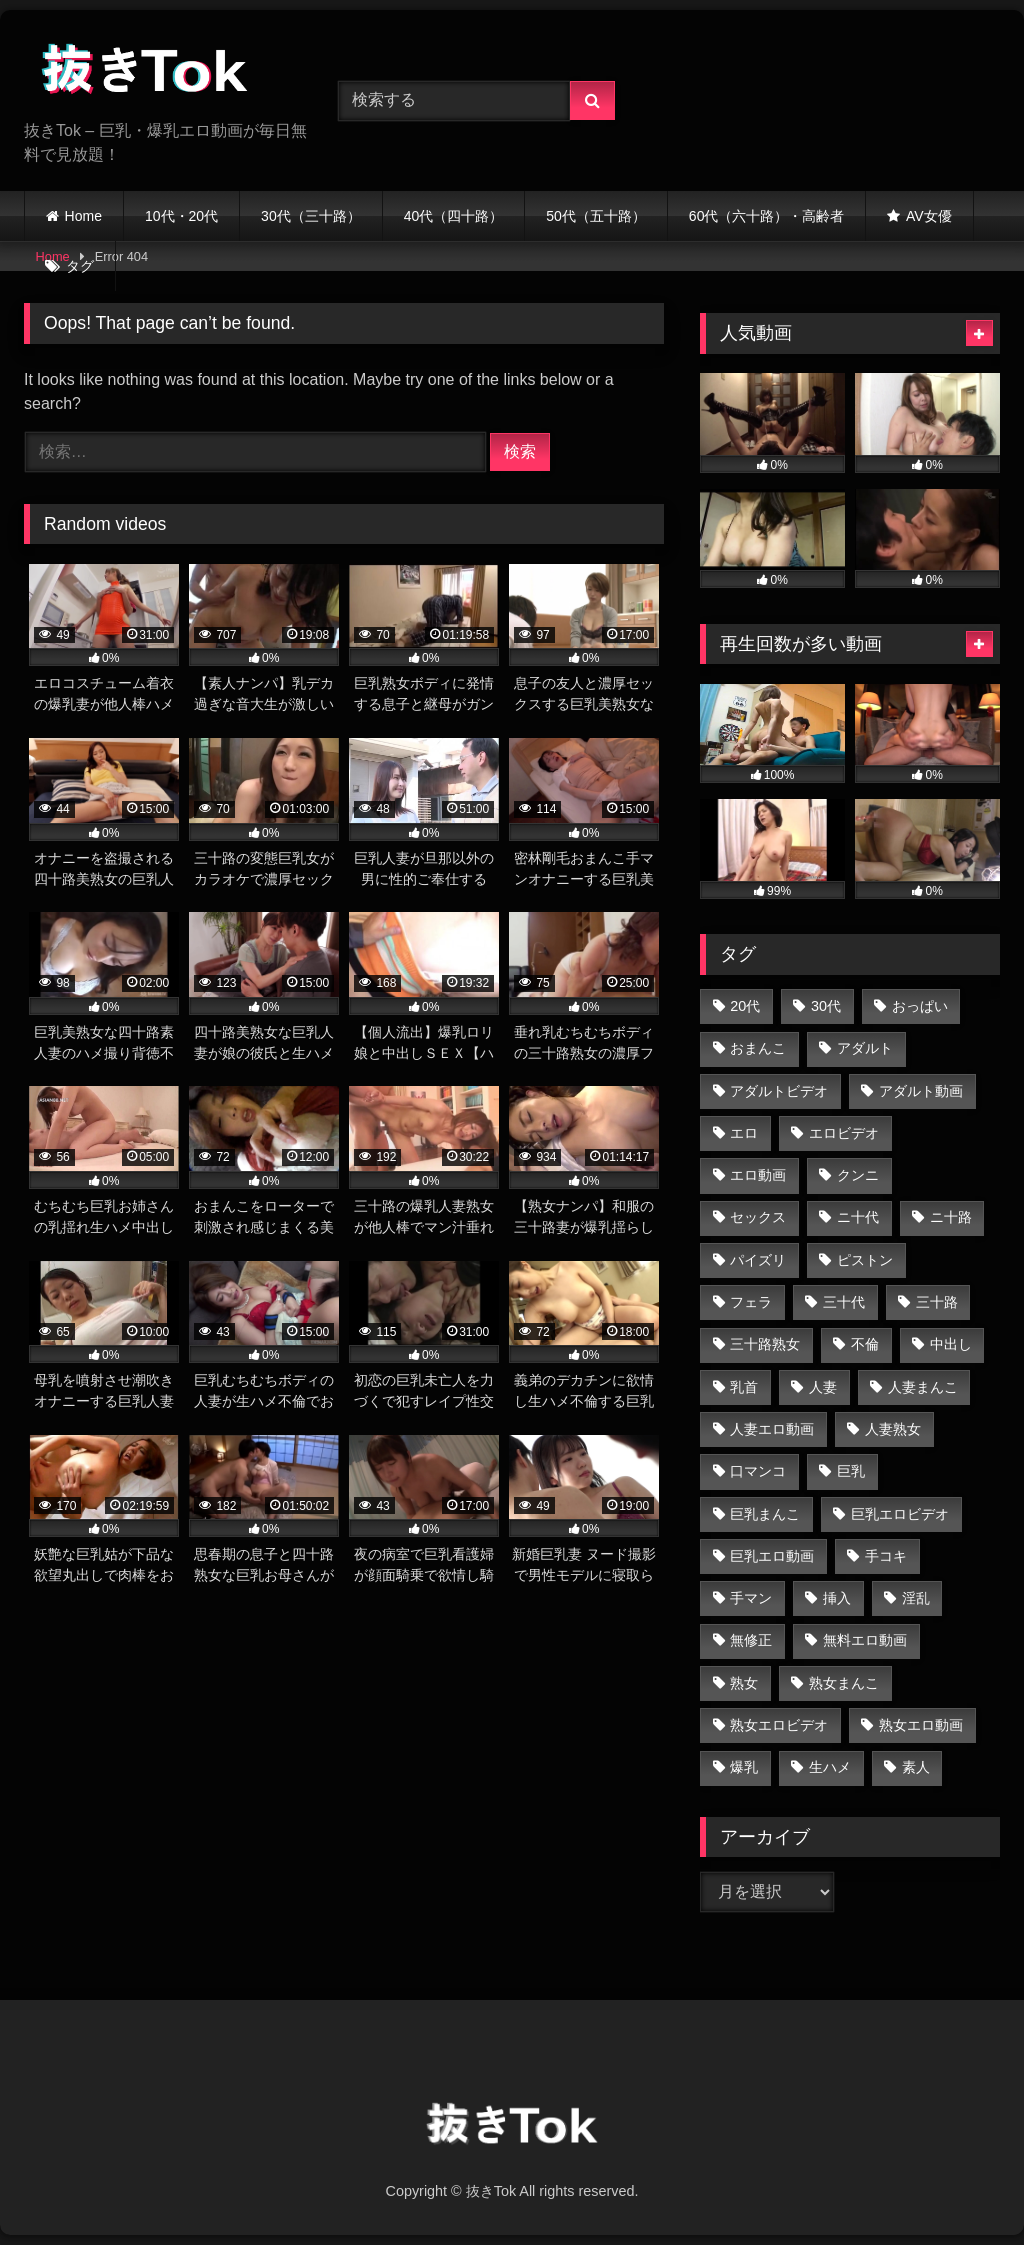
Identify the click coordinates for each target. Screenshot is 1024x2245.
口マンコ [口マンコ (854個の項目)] (758, 1471)
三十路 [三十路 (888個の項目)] (937, 1302)
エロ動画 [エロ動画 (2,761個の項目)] (758, 1175)
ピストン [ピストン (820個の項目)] (865, 1260)
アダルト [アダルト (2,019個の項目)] (865, 1048)
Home (83, 216)
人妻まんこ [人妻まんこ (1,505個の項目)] (923, 1387)
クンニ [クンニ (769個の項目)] (858, 1175)
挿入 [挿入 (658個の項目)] (837, 1598)
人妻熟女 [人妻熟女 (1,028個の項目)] (893, 1429)
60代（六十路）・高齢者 (767, 216)
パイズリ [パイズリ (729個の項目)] (758, 1260)
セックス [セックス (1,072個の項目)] (758, 1217)
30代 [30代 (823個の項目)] (826, 1006)
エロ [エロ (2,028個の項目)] (744, 1133)
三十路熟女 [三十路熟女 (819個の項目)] (765, 1344)
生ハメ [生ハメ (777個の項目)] (830, 1767)
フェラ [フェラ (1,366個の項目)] (751, 1302)
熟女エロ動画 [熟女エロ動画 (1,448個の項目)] (921, 1725)
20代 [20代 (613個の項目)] (745, 1006)
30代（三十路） (311, 216)
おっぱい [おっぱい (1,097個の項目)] (920, 1006)
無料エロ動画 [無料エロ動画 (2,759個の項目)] (865, 1640)
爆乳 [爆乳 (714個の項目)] (744, 1767)
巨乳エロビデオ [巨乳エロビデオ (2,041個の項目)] (900, 1514)
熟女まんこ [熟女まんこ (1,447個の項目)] (844, 1683)
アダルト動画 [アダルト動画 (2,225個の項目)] (921, 1091)
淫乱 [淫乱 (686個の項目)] (916, 1598)
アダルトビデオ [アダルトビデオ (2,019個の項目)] (779, 1091)
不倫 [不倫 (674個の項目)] (865, 1344)
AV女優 (929, 216)
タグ (80, 266)
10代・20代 (181, 216)
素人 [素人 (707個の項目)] (916, 1767)
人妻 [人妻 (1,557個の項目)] (823, 1387)
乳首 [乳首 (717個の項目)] (744, 1387)
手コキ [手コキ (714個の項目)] (886, 1556)
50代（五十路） (596, 216)
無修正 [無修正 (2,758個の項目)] (751, 1640)
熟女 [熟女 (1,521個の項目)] (744, 1683)
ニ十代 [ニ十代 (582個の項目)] (858, 1217)
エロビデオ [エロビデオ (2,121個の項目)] (844, 1133)
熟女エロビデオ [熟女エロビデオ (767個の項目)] (779, 1725)
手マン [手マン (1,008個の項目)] (751, 1598)
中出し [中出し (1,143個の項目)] (951, 1344)
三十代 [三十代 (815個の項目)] (844, 1302)
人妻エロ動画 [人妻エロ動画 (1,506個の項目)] (772, 1429)
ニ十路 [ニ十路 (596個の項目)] (951, 1217)
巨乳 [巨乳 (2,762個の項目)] (851, 1471)
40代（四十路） (454, 216)
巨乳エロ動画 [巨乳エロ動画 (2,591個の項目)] (772, 1556)
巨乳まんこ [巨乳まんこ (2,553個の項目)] (765, 1514)
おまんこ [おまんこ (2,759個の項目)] (758, 1048)
